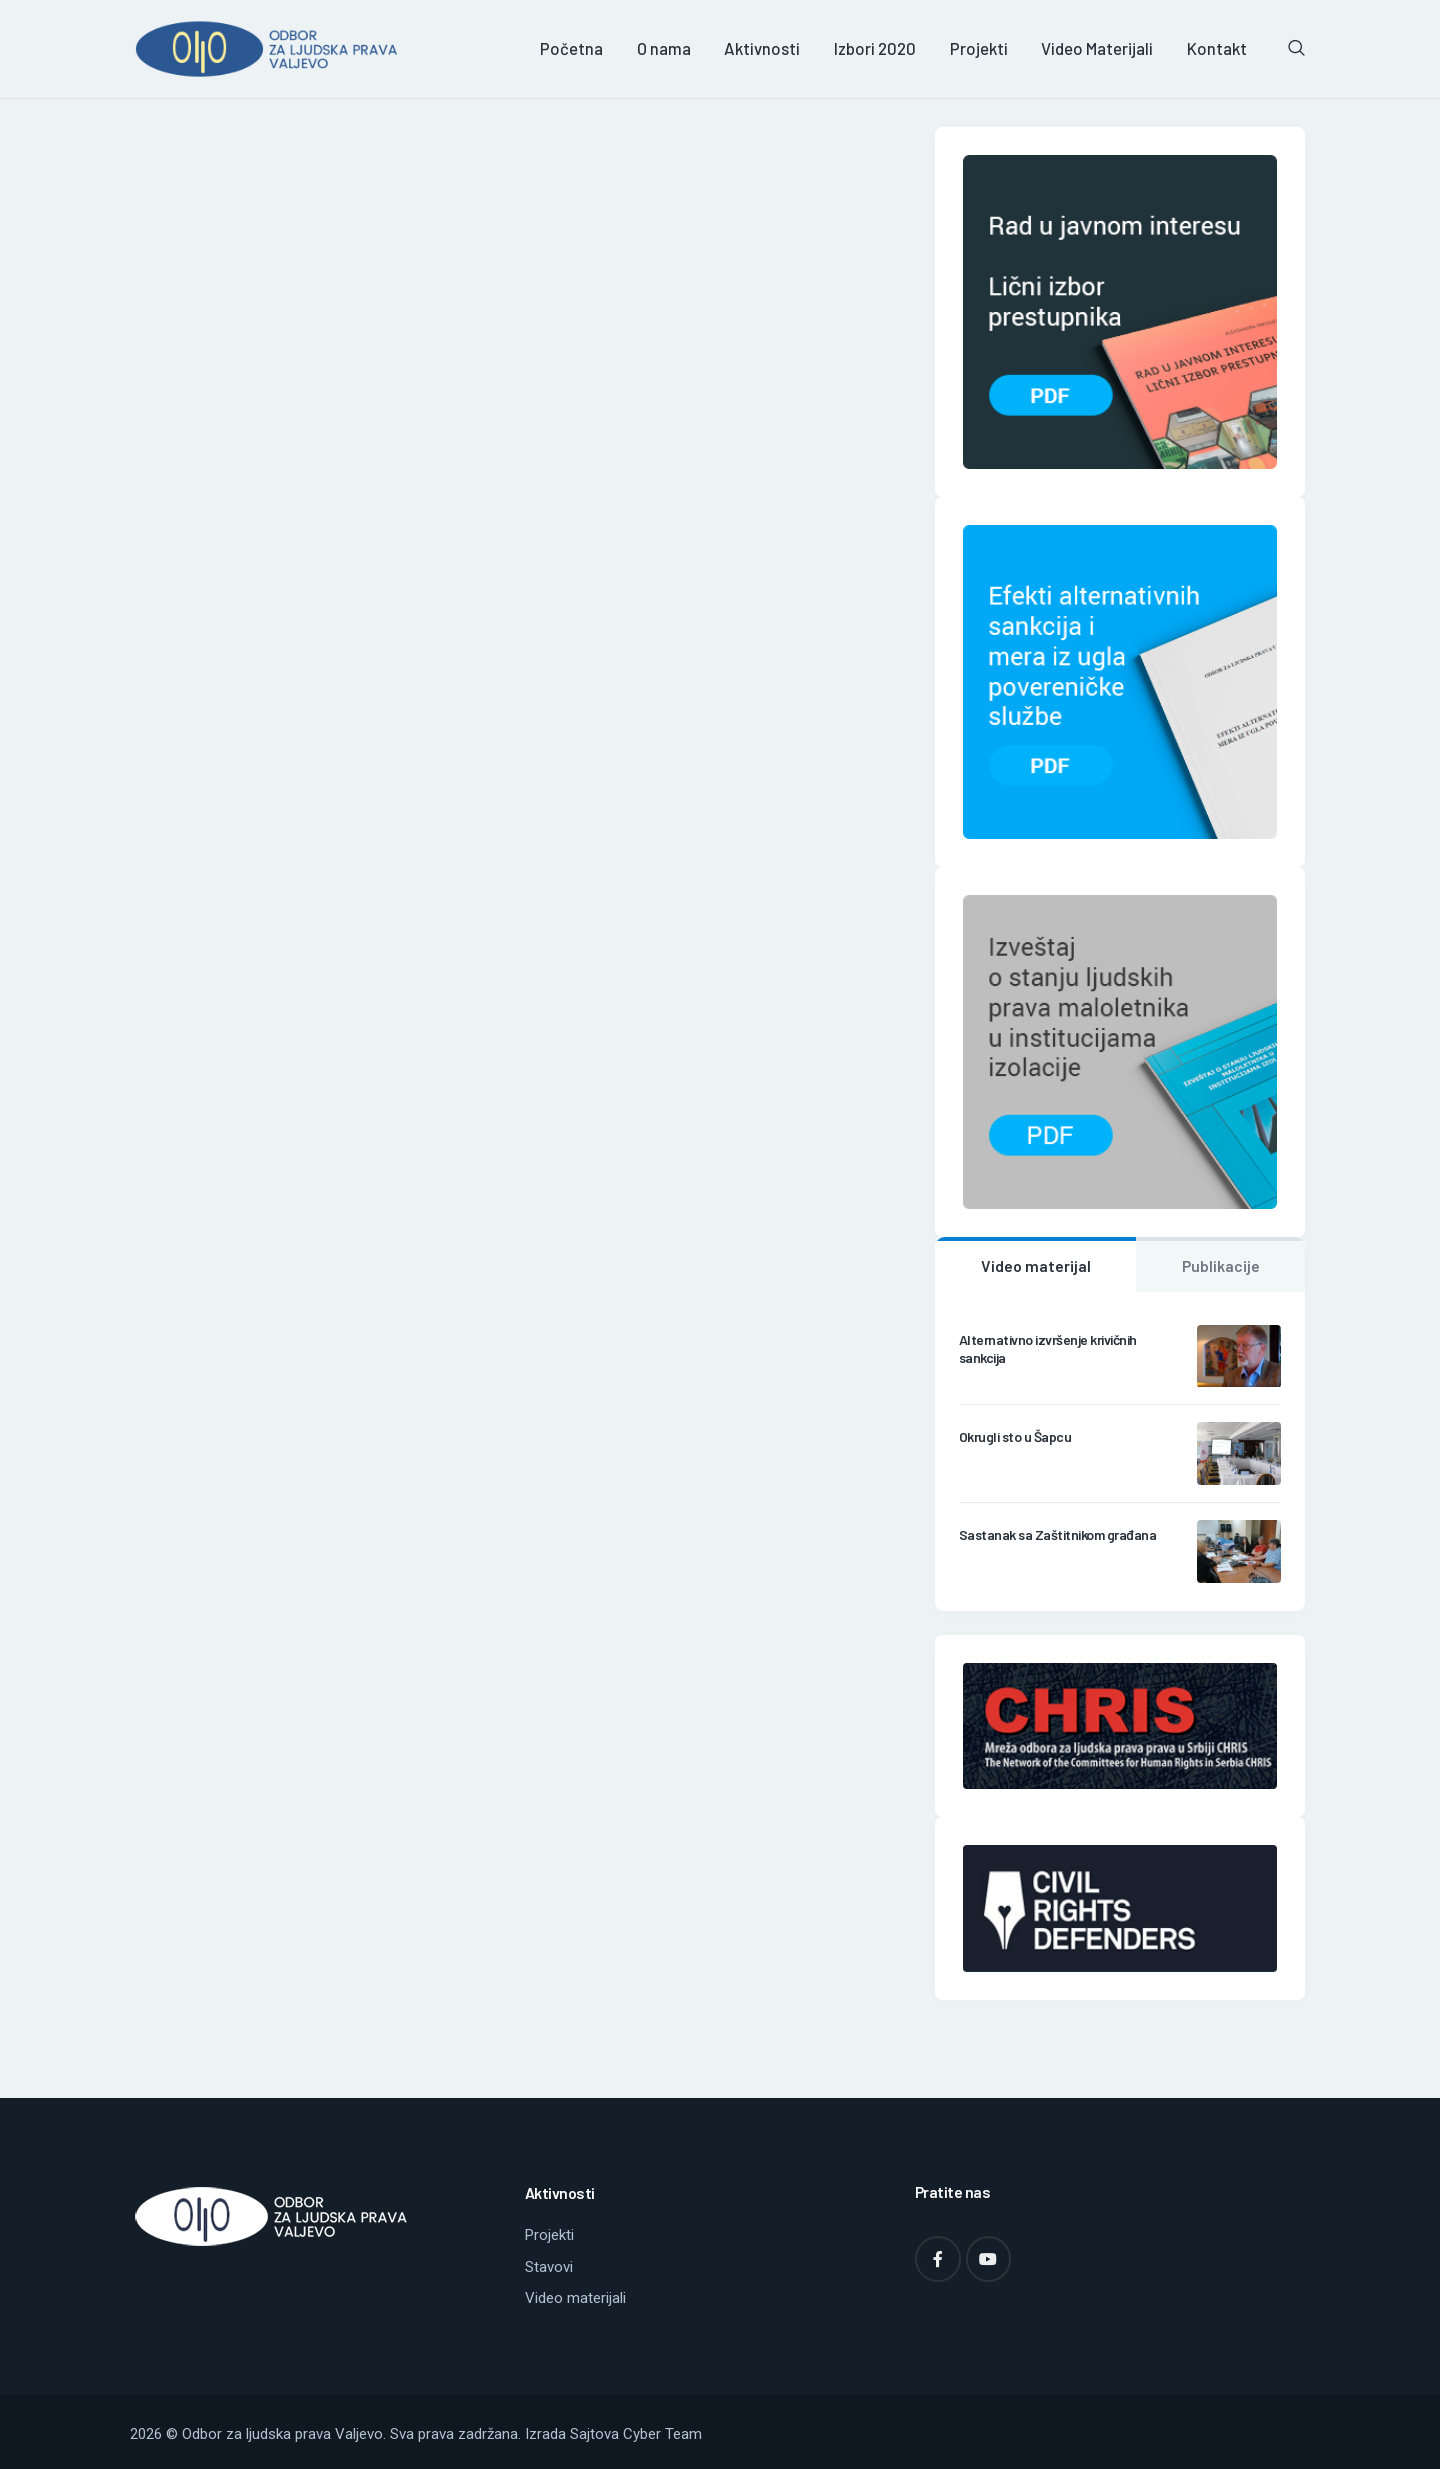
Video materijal (1036, 1265)
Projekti (549, 2235)
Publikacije (1221, 1265)
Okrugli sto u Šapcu (1015, 1436)
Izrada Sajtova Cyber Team (613, 2434)
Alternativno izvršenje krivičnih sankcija (1048, 1348)
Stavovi (549, 2267)
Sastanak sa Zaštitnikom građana (1058, 1534)
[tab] (1035, 1265)
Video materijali (575, 2298)
